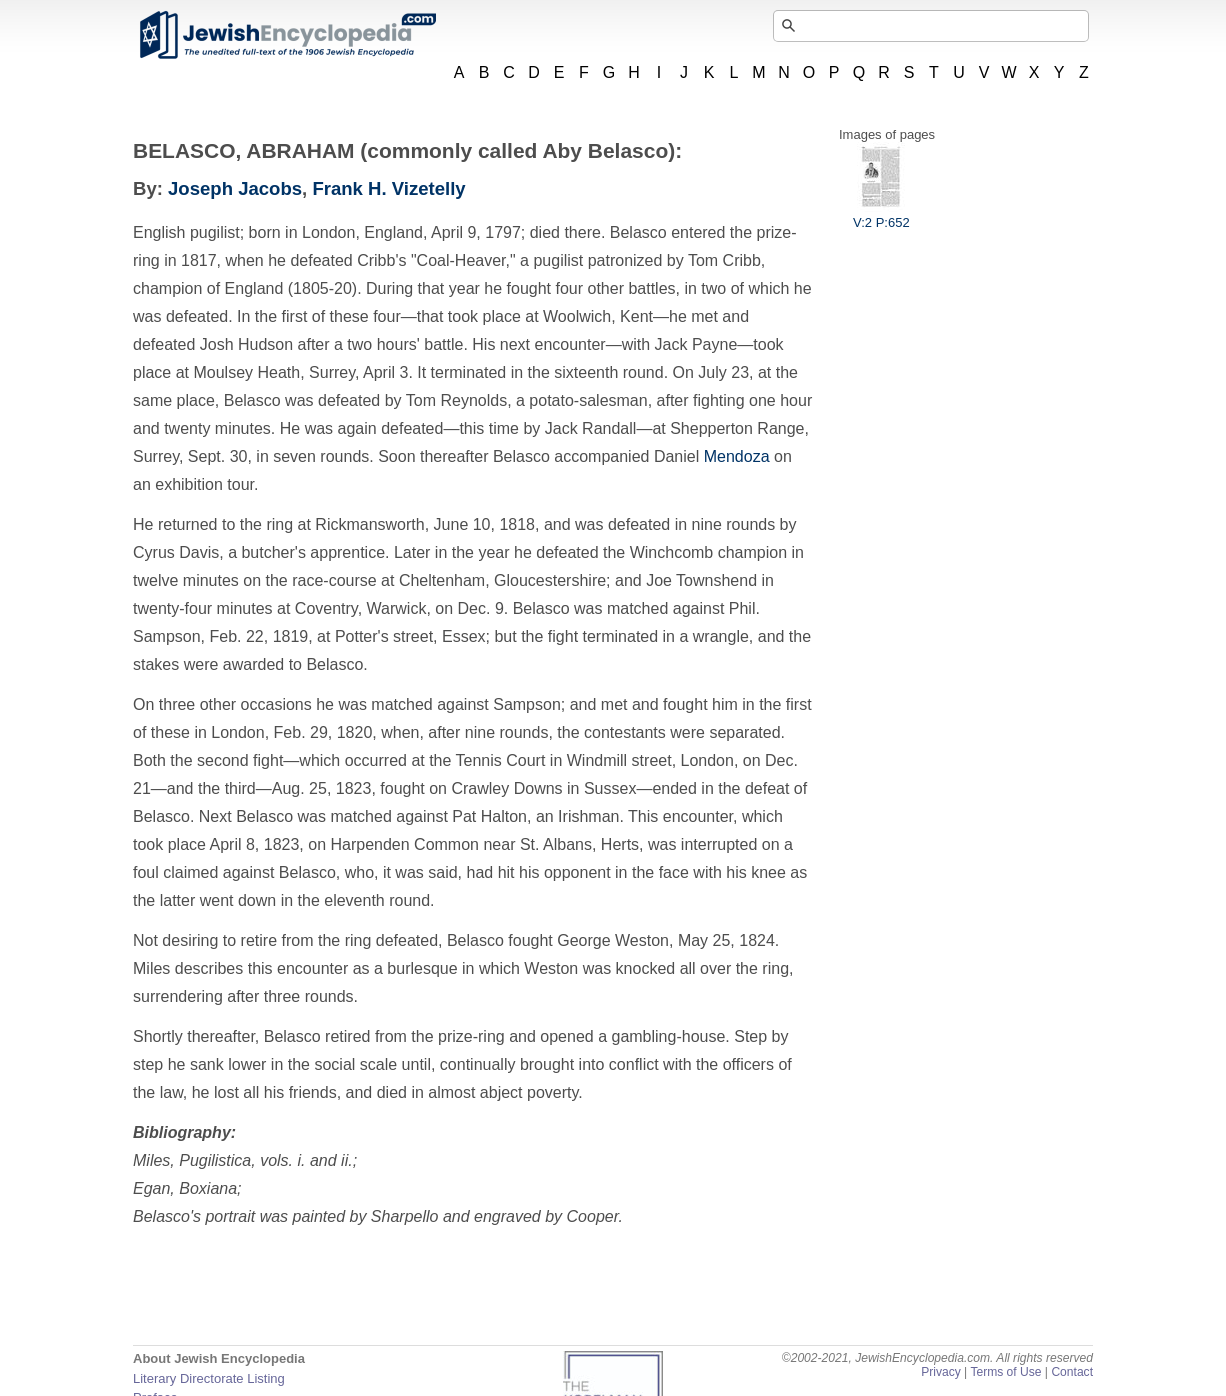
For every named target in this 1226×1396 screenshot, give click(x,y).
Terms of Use (1005, 1372)
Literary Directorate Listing (209, 1378)
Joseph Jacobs (235, 188)
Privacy (941, 1372)
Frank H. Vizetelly (388, 188)
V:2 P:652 (881, 215)
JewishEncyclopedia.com (287, 35)
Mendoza (737, 456)
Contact (1072, 1372)
